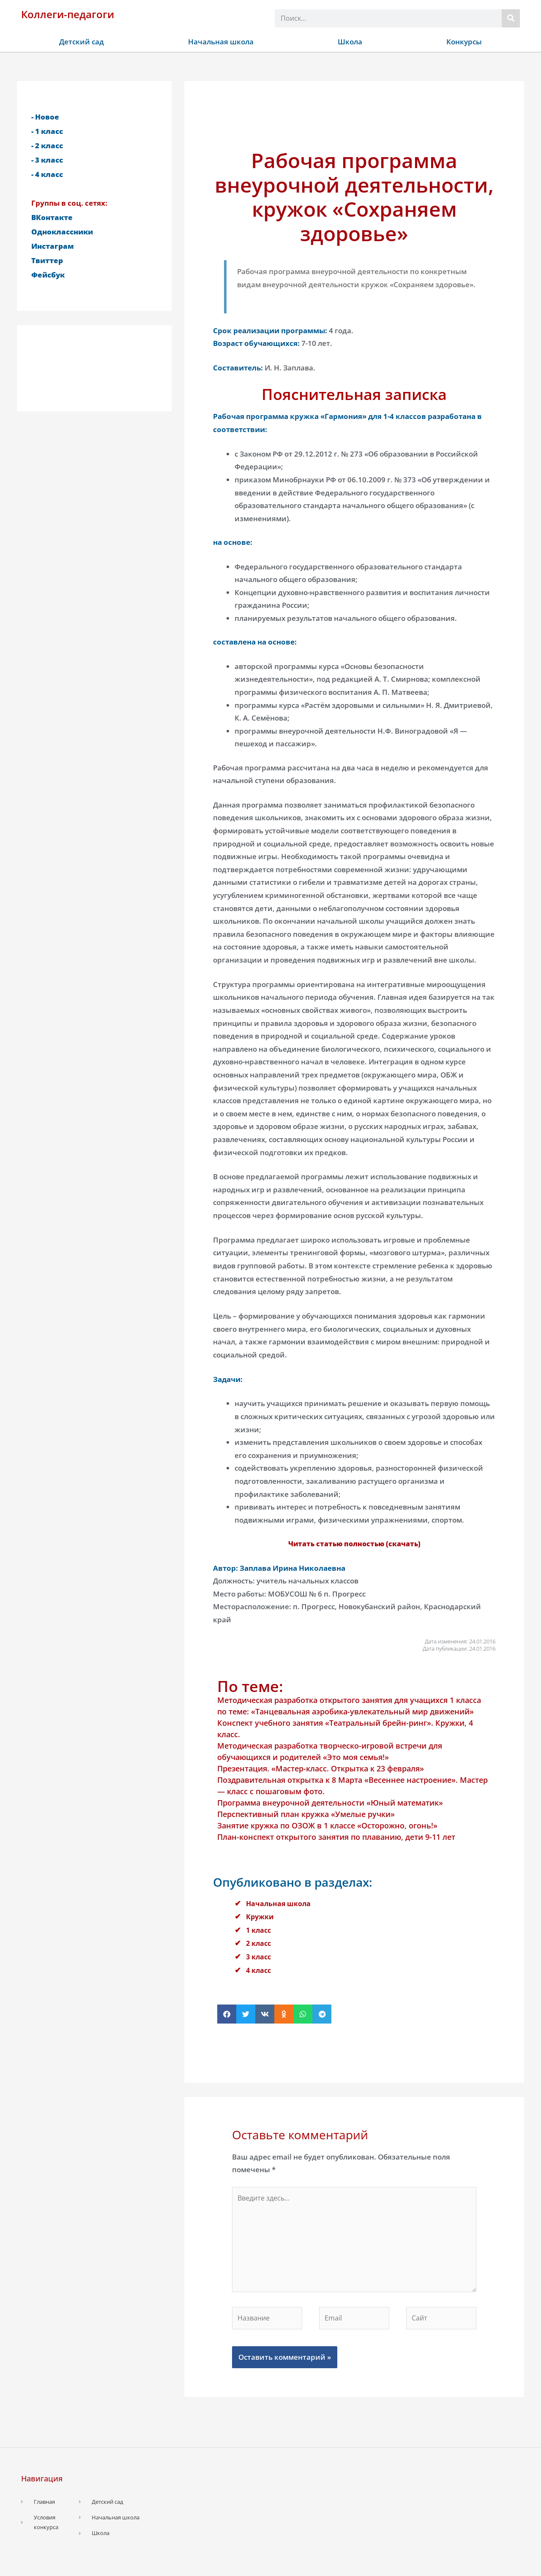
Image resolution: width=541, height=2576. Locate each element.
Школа (350, 41)
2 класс (259, 1943)
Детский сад (81, 41)
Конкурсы (464, 41)
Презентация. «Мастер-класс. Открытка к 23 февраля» (320, 1768)
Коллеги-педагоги (67, 14)
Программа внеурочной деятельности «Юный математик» (330, 1803)
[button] (226, 2014)
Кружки (261, 1916)
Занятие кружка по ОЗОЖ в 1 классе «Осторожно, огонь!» (327, 1825)
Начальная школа (221, 41)
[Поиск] (511, 18)
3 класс (259, 1956)
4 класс (259, 1970)
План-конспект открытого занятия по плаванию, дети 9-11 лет (336, 1837)
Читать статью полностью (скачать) (354, 1543)
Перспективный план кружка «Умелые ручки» (306, 1814)
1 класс (259, 1930)
